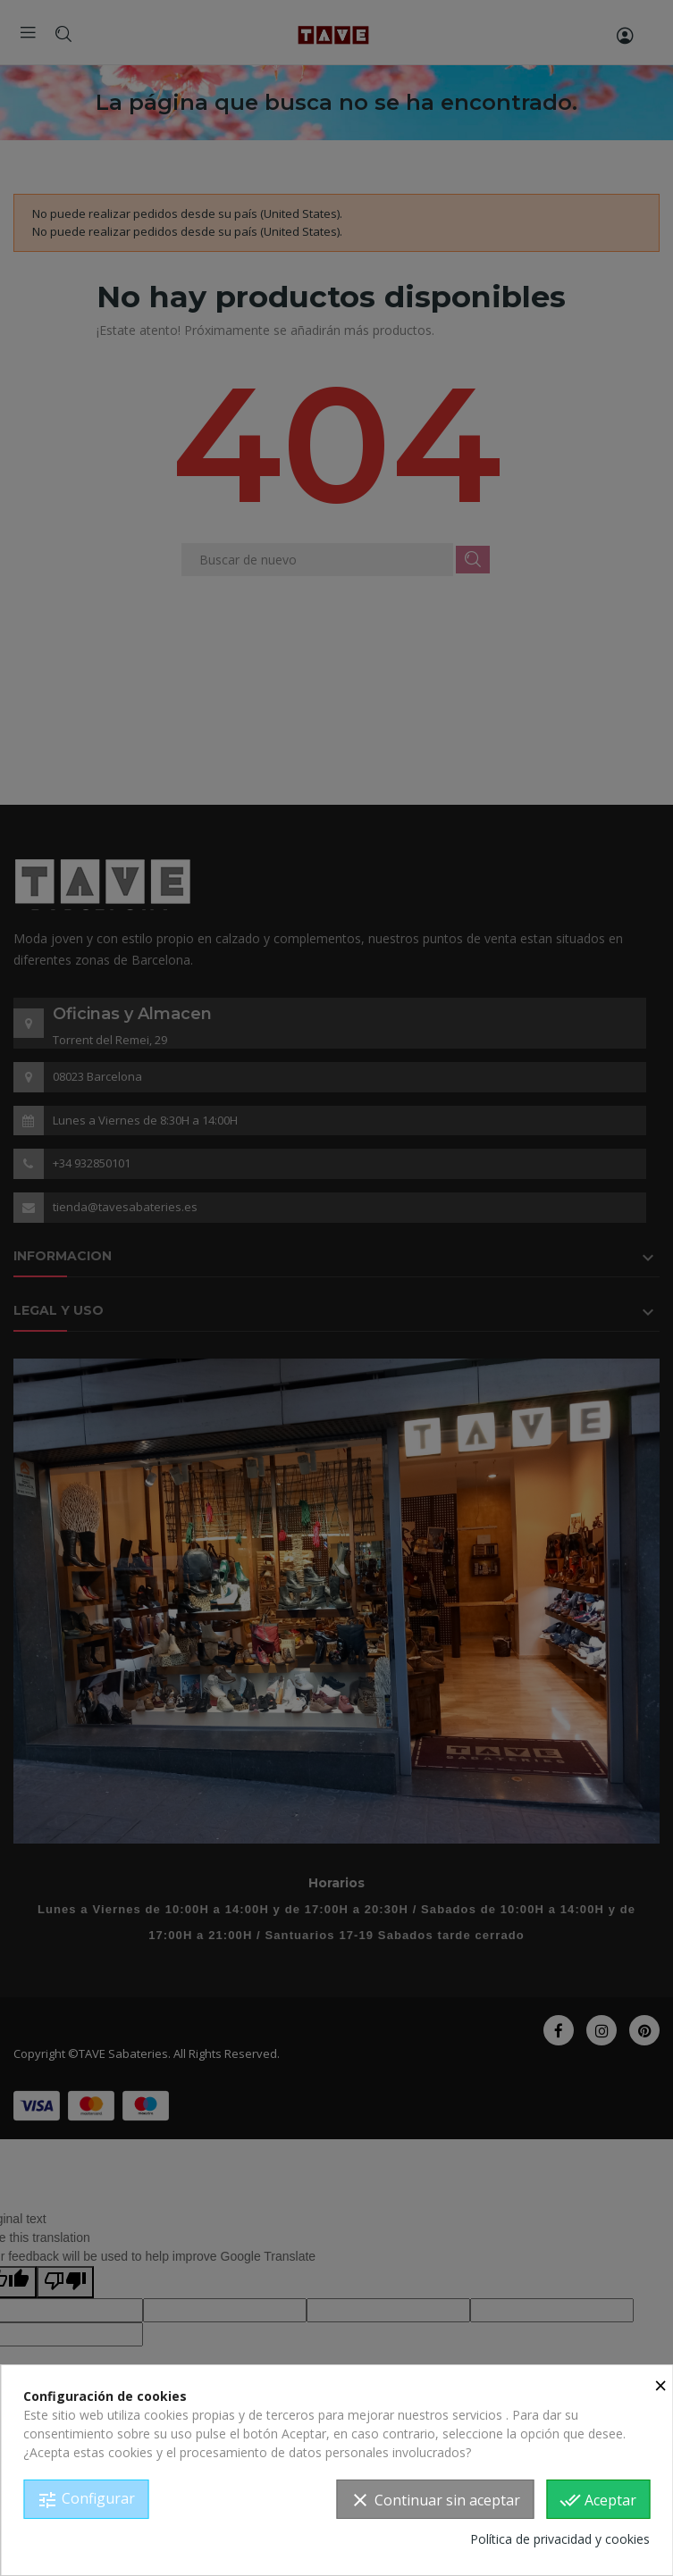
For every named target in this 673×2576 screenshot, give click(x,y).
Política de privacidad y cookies (560, 2538)
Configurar (86, 2499)
